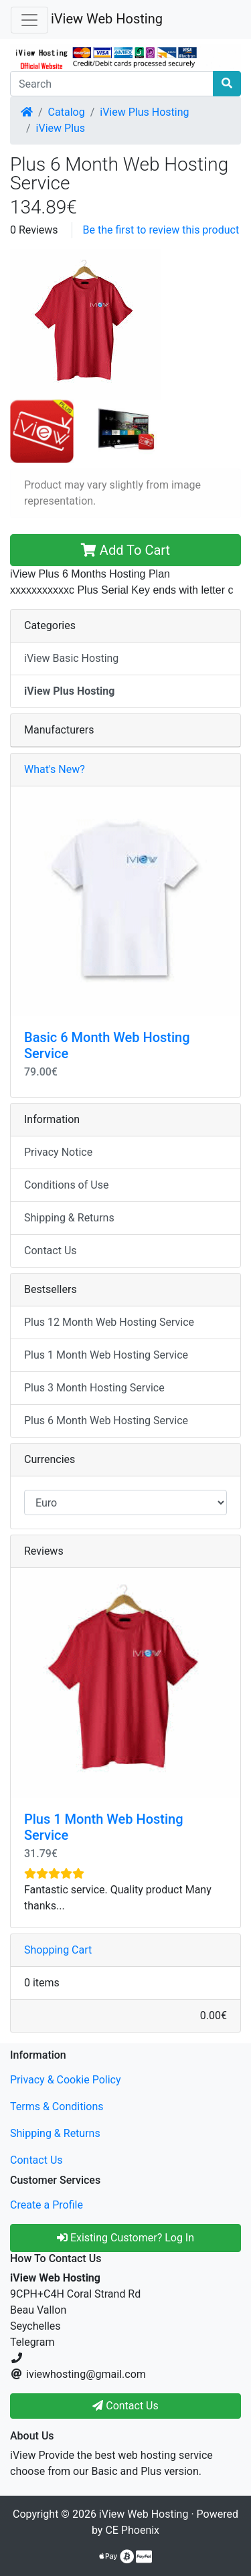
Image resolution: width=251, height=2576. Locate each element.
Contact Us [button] (125, 2405)
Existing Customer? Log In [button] (125, 2237)
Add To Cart (125, 550)
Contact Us (50, 1250)
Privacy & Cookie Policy (65, 2079)
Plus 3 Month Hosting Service (94, 1387)
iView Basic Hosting (71, 658)
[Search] (112, 83)
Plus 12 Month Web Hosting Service (109, 1322)
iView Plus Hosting (144, 112)
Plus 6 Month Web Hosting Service (106, 1420)
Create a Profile (46, 2205)
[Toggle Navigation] (29, 20)
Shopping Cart (58, 1950)
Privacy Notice (58, 1152)
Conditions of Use (66, 1185)
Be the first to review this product (161, 230)
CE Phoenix (132, 2530)
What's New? (54, 769)
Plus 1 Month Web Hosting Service (106, 1355)
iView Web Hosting (107, 19)
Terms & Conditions (57, 2106)
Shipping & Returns (69, 1217)
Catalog (66, 112)
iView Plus (61, 128)
